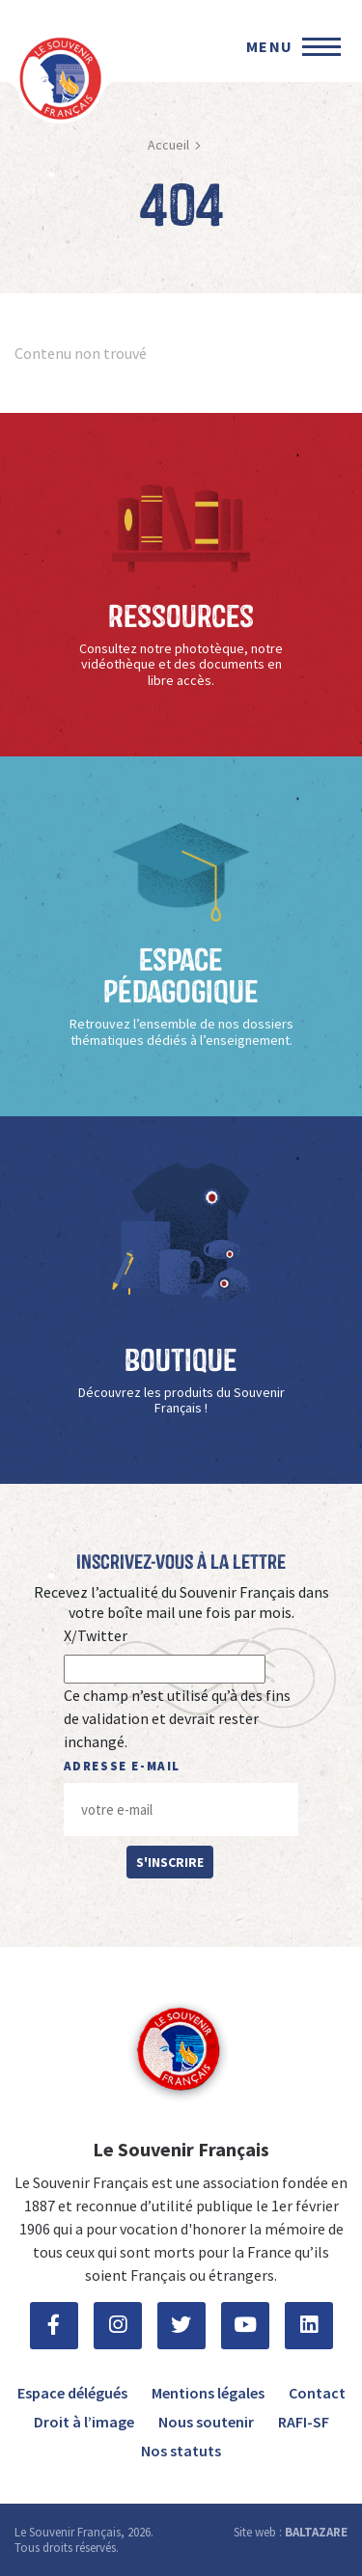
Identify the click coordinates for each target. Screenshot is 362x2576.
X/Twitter (95, 1635)
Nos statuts (181, 2450)
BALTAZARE (316, 2532)
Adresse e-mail (122, 1766)
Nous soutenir (206, 2421)
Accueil (168, 144)
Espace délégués (72, 2392)
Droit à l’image (84, 2421)
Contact (317, 2392)
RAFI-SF (303, 2421)
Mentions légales (208, 2392)
